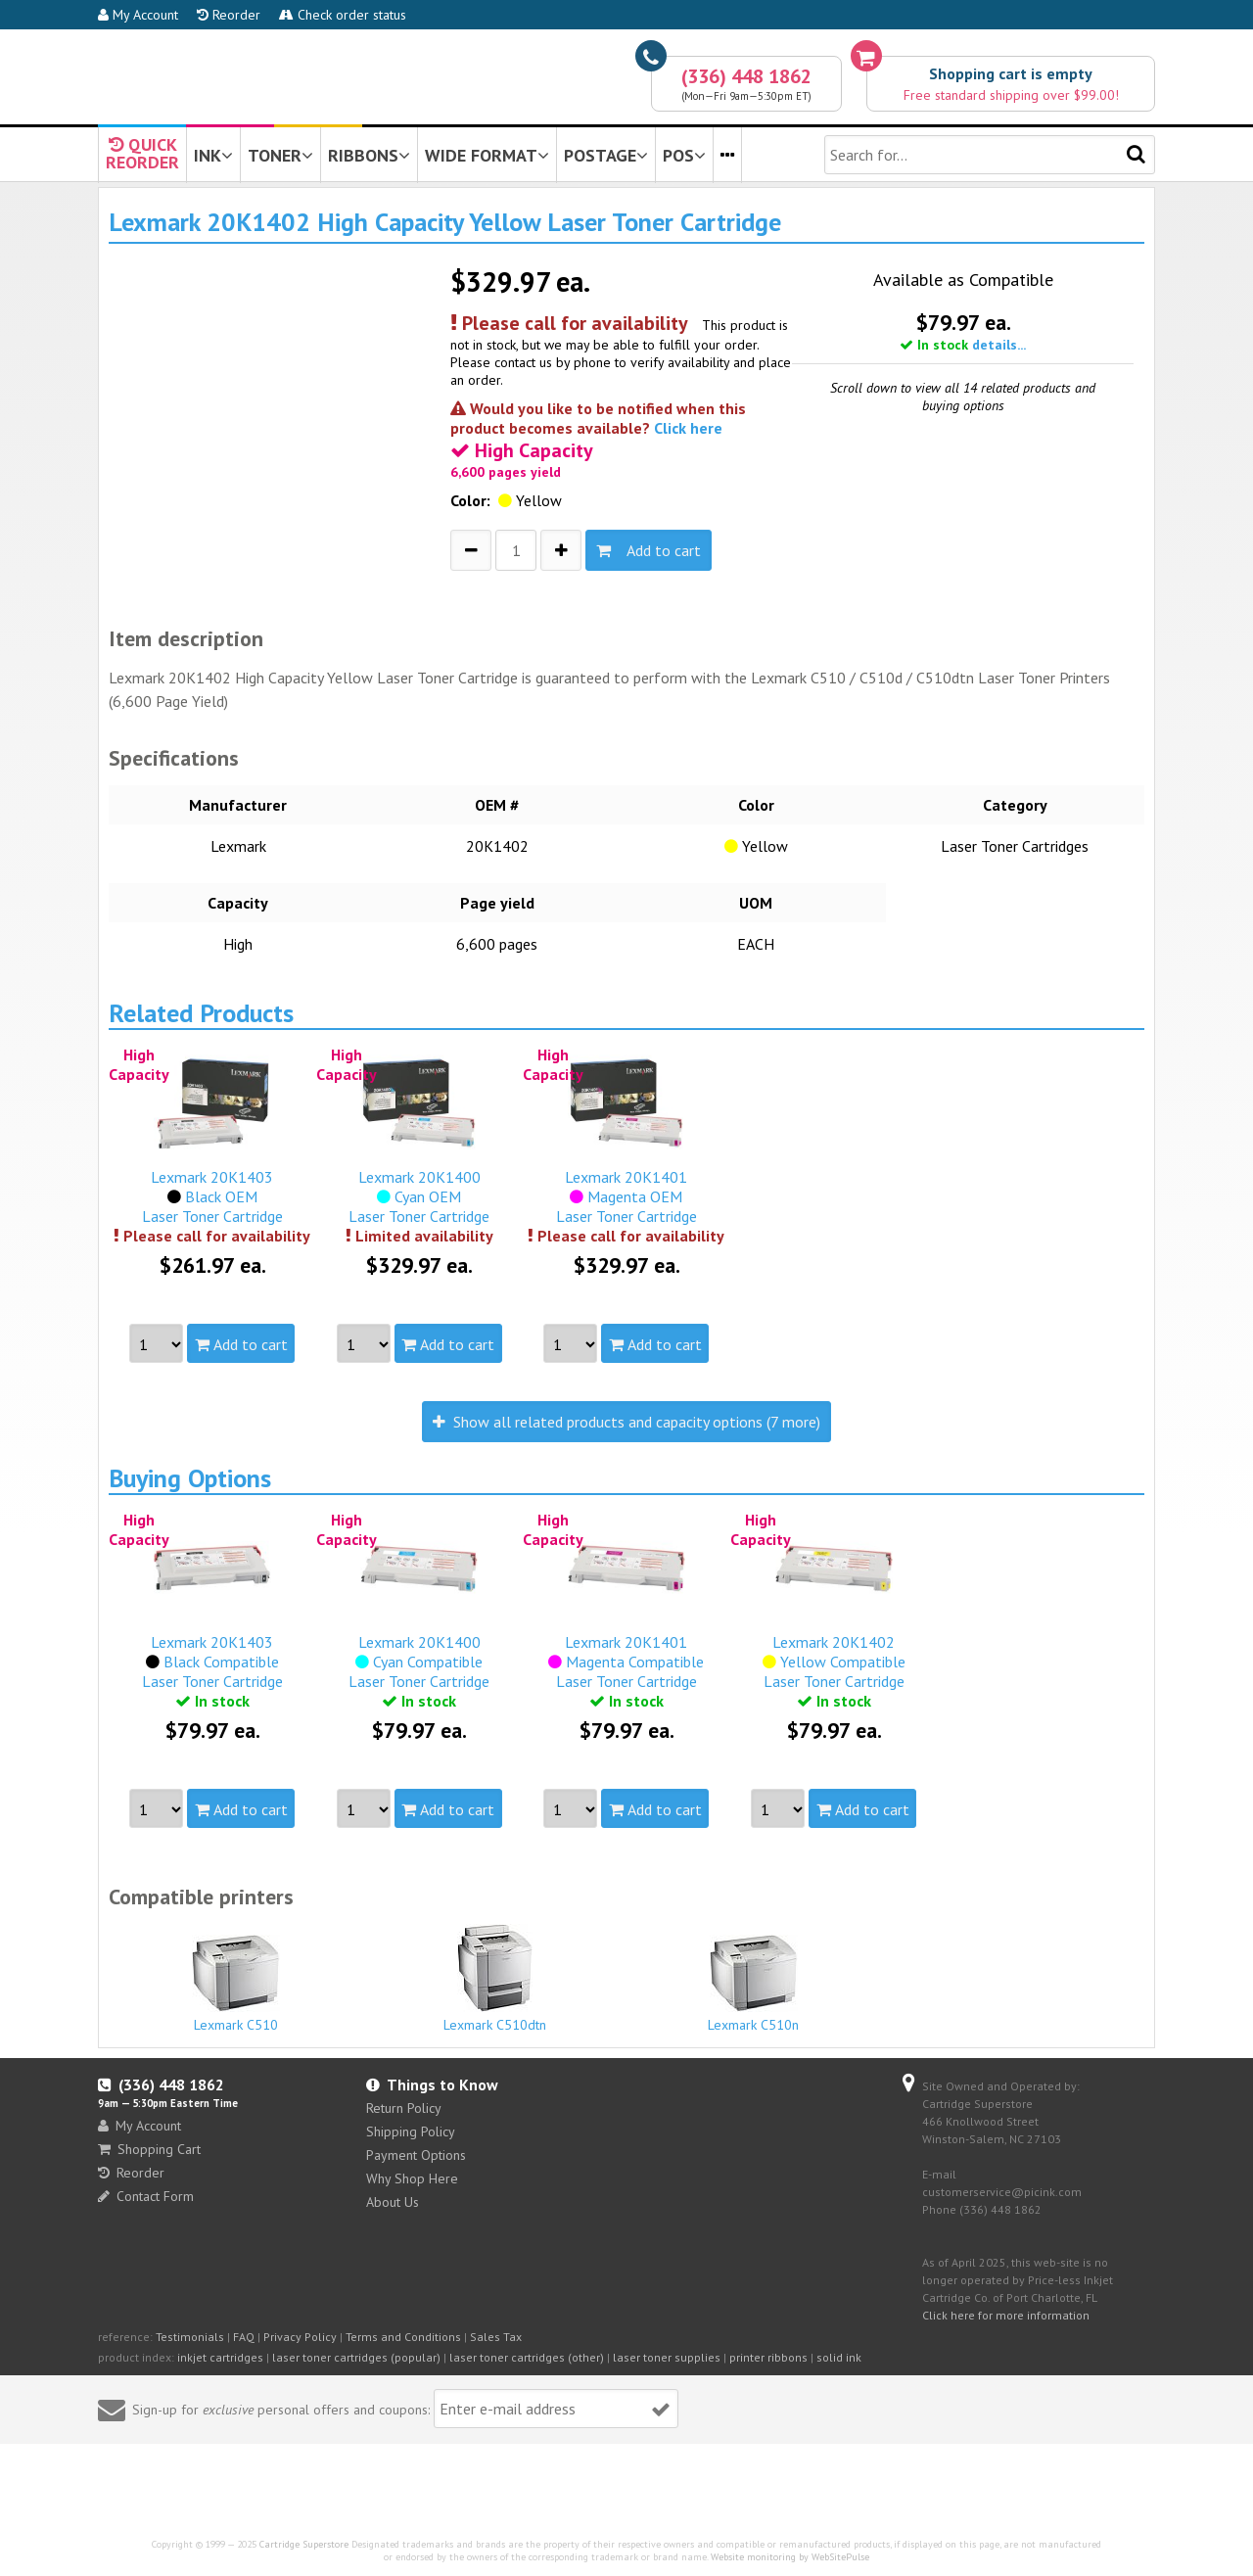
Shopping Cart (149, 2149)
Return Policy (403, 2108)
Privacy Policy (300, 2336)
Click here (688, 428)
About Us (392, 2202)
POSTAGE (606, 155)
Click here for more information (1006, 2315)
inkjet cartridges (220, 2357)
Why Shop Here (412, 2178)
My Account (138, 14)
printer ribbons (768, 2357)
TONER (280, 155)
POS (684, 155)
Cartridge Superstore (303, 2544)
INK (213, 155)
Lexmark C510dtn (495, 1979)
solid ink (838, 2357)
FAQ (244, 2336)
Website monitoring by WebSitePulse (790, 2557)
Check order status (342, 14)
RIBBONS (369, 155)
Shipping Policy (410, 2131)
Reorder (228, 14)
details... (999, 344)
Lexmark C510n (753, 1984)
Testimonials (190, 2336)
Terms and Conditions (403, 2336)
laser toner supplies (666, 2357)
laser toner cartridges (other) (526, 2357)
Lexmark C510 (236, 1984)
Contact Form (146, 2196)
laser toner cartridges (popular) (356, 2357)
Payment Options (416, 2155)
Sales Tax (496, 2336)
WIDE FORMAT (487, 155)
